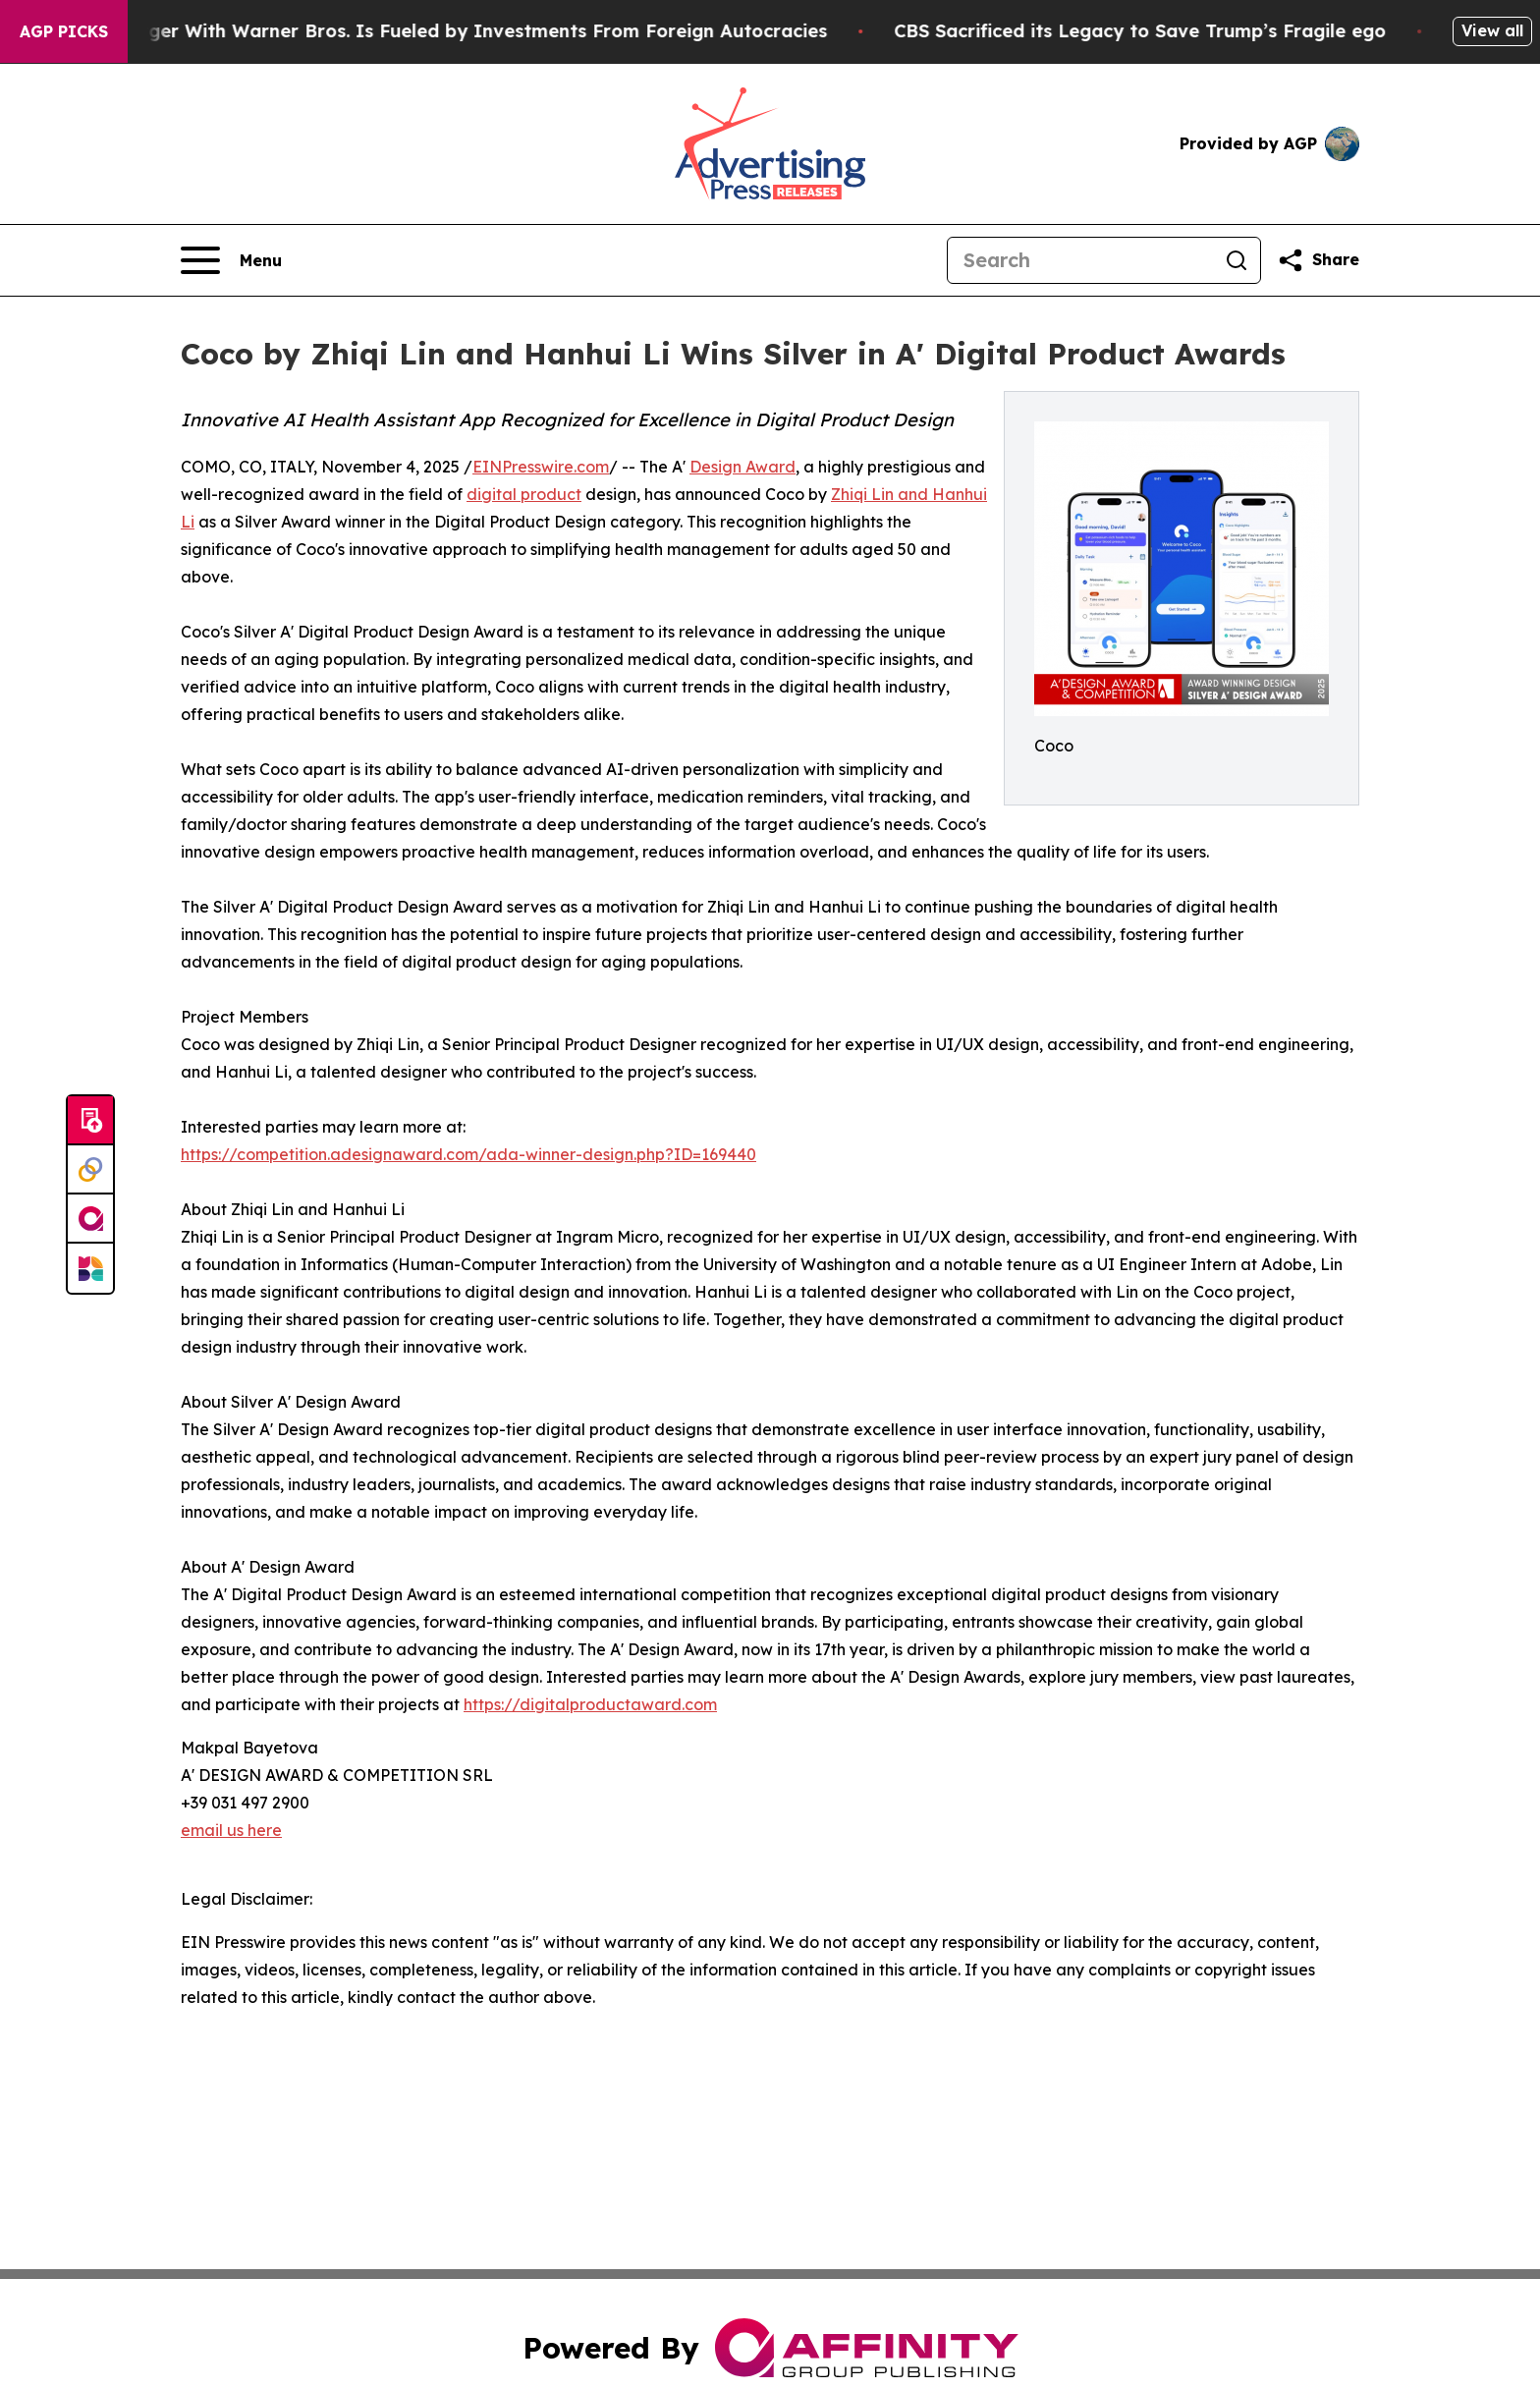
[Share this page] (1318, 260)
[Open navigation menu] (231, 260)
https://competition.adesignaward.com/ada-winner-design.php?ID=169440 (468, 1154)
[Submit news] (90, 1120)
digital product (524, 494)
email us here (231, 1830)
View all (1492, 30)
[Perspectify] (90, 1169)
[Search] (1080, 260)
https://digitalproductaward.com (590, 1704)
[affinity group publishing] (90, 1219)
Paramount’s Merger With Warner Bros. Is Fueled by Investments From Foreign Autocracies (434, 31)
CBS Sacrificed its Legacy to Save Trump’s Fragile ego (1163, 31)
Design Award (742, 466)
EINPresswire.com (540, 466)
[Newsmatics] (90, 1268)
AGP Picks (64, 31)
